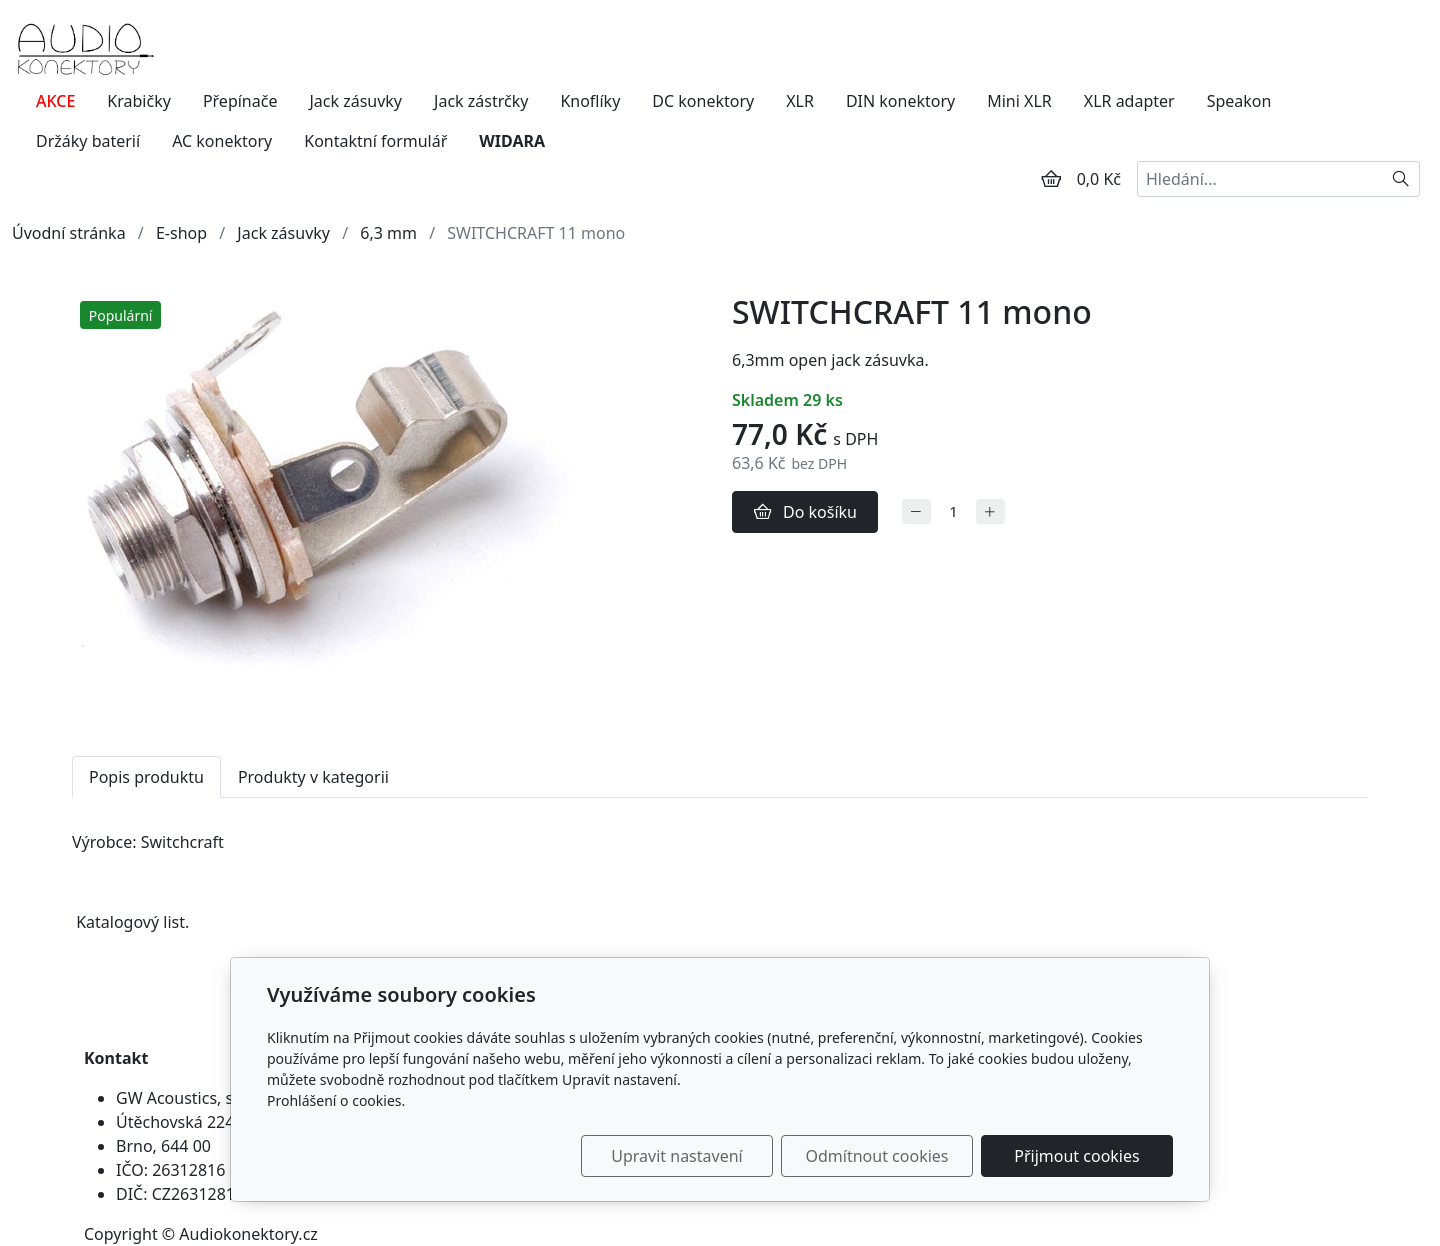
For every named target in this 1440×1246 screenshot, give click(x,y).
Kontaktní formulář (375, 141)
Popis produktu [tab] (146, 777)
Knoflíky (590, 101)
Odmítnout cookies (877, 1156)
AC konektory (222, 141)
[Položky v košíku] (1051, 179)
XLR (800, 101)
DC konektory (703, 101)
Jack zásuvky (355, 101)
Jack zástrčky (481, 101)
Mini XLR (1019, 101)
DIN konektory (900, 101)
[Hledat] (1401, 179)
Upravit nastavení (676, 1156)
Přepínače (240, 101)
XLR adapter (1129, 101)
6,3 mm (388, 233)
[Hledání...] (1260, 179)
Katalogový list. (132, 922)
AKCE (55, 101)
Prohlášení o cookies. (336, 1100)
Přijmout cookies (1076, 1156)
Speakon (1239, 101)
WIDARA (512, 141)
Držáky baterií (88, 141)
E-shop (181, 233)
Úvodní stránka (69, 233)
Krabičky (139, 101)
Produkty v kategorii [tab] (313, 777)
